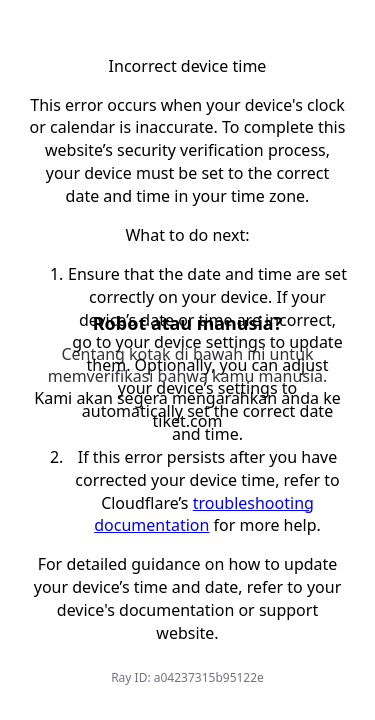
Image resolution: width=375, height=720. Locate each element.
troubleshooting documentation (204, 514)
